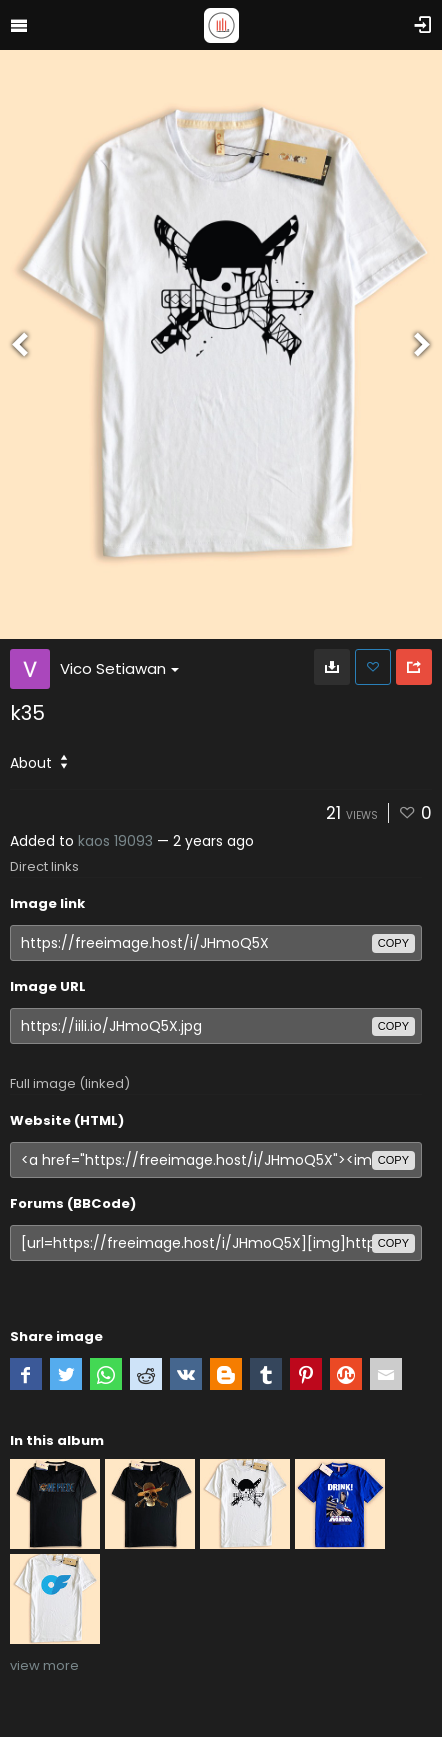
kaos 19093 (115, 841)
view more (44, 1665)
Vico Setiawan (119, 668)
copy (393, 943)
